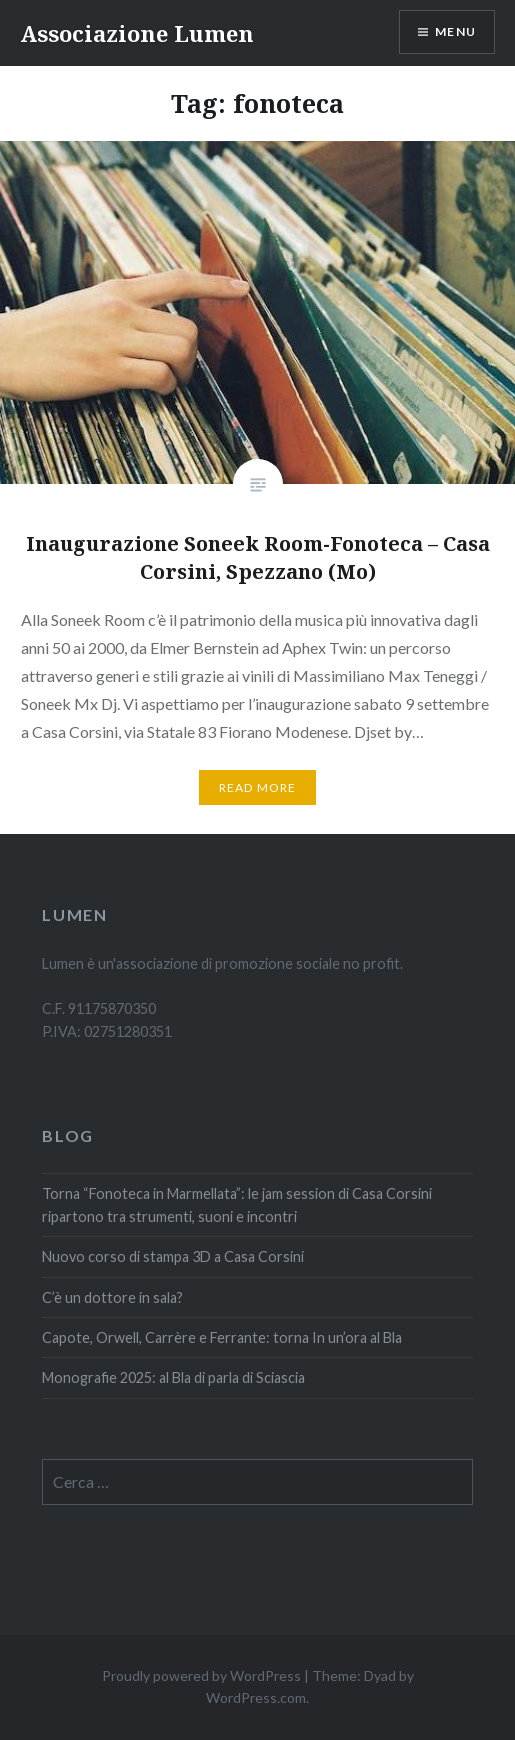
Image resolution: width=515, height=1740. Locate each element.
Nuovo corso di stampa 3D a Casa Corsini (173, 1256)
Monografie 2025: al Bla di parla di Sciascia (173, 1377)
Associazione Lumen (137, 33)
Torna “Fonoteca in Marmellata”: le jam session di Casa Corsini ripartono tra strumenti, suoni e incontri (237, 1205)
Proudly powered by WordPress (201, 1675)
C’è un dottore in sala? (114, 1297)
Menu (455, 31)
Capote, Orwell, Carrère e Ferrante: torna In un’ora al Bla (222, 1337)
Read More (258, 787)
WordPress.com (256, 1697)
